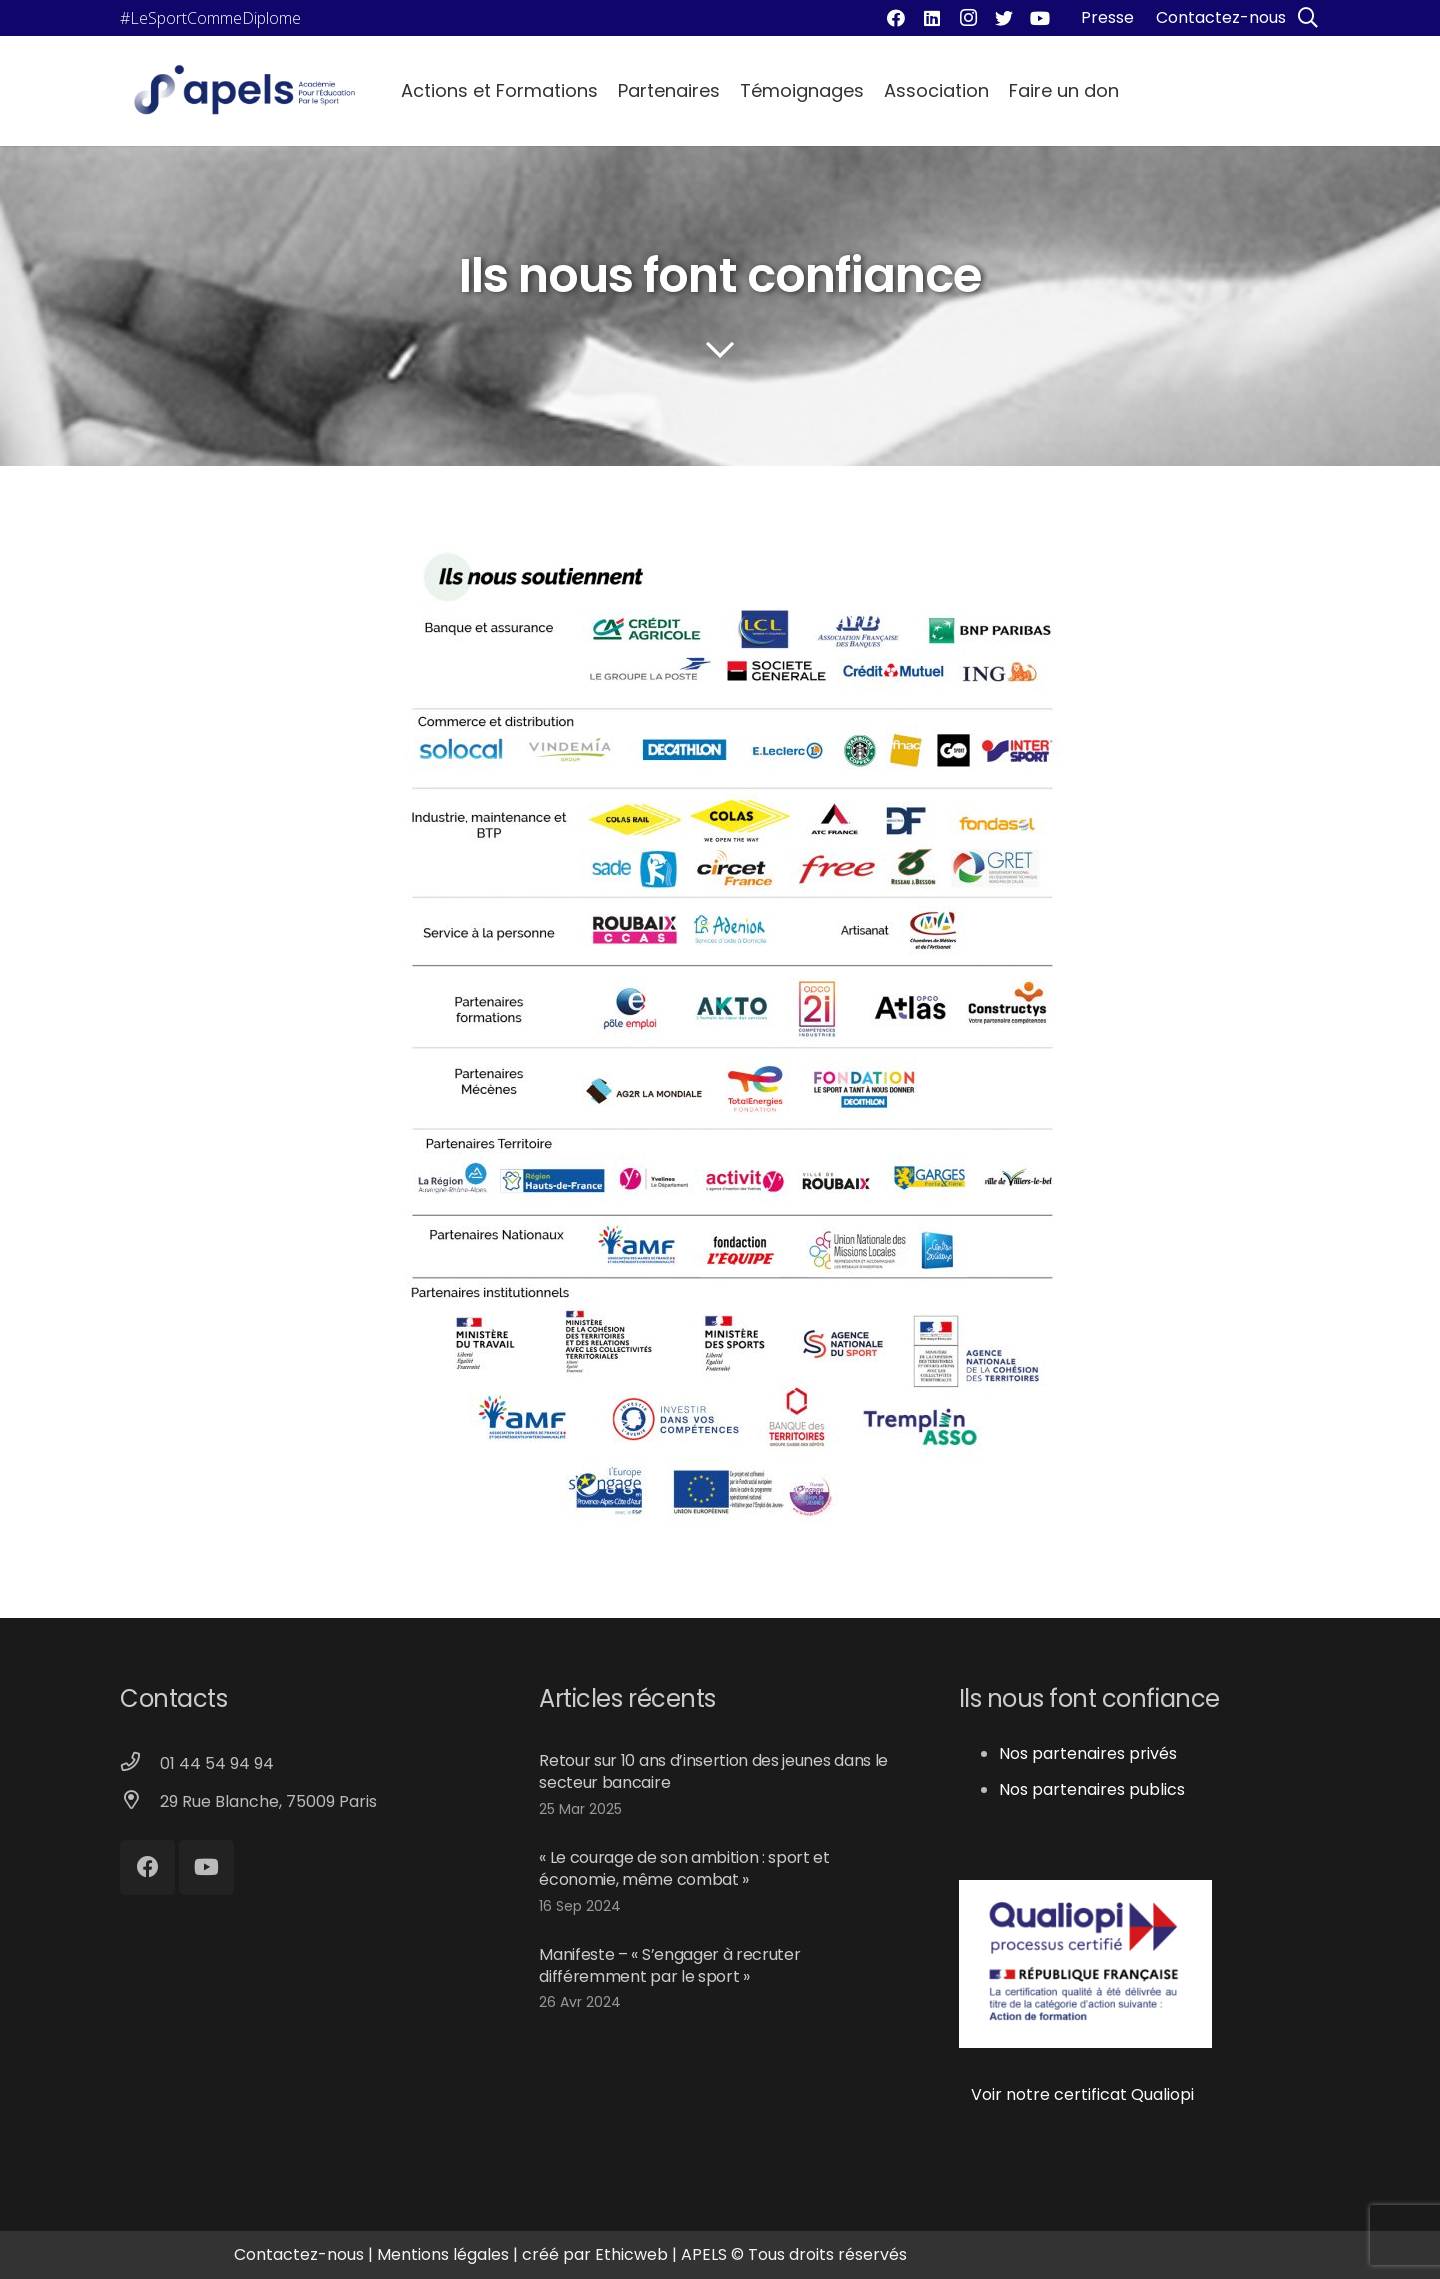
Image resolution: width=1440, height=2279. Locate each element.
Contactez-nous (299, 2254)
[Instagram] (968, 18)
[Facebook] (896, 18)
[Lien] (244, 91)
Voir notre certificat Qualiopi (1076, 2094)
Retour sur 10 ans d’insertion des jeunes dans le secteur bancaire (713, 1771)
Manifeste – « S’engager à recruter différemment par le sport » (669, 1965)
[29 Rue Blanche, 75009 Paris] (140, 1802)
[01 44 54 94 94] (140, 1764)
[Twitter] (1004, 18)
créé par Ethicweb (595, 2254)
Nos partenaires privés (1088, 1753)
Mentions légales (443, 2254)
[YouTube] (1040, 18)
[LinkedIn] (932, 18)
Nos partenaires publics (1092, 1789)
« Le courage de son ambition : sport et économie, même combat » (684, 1868)
